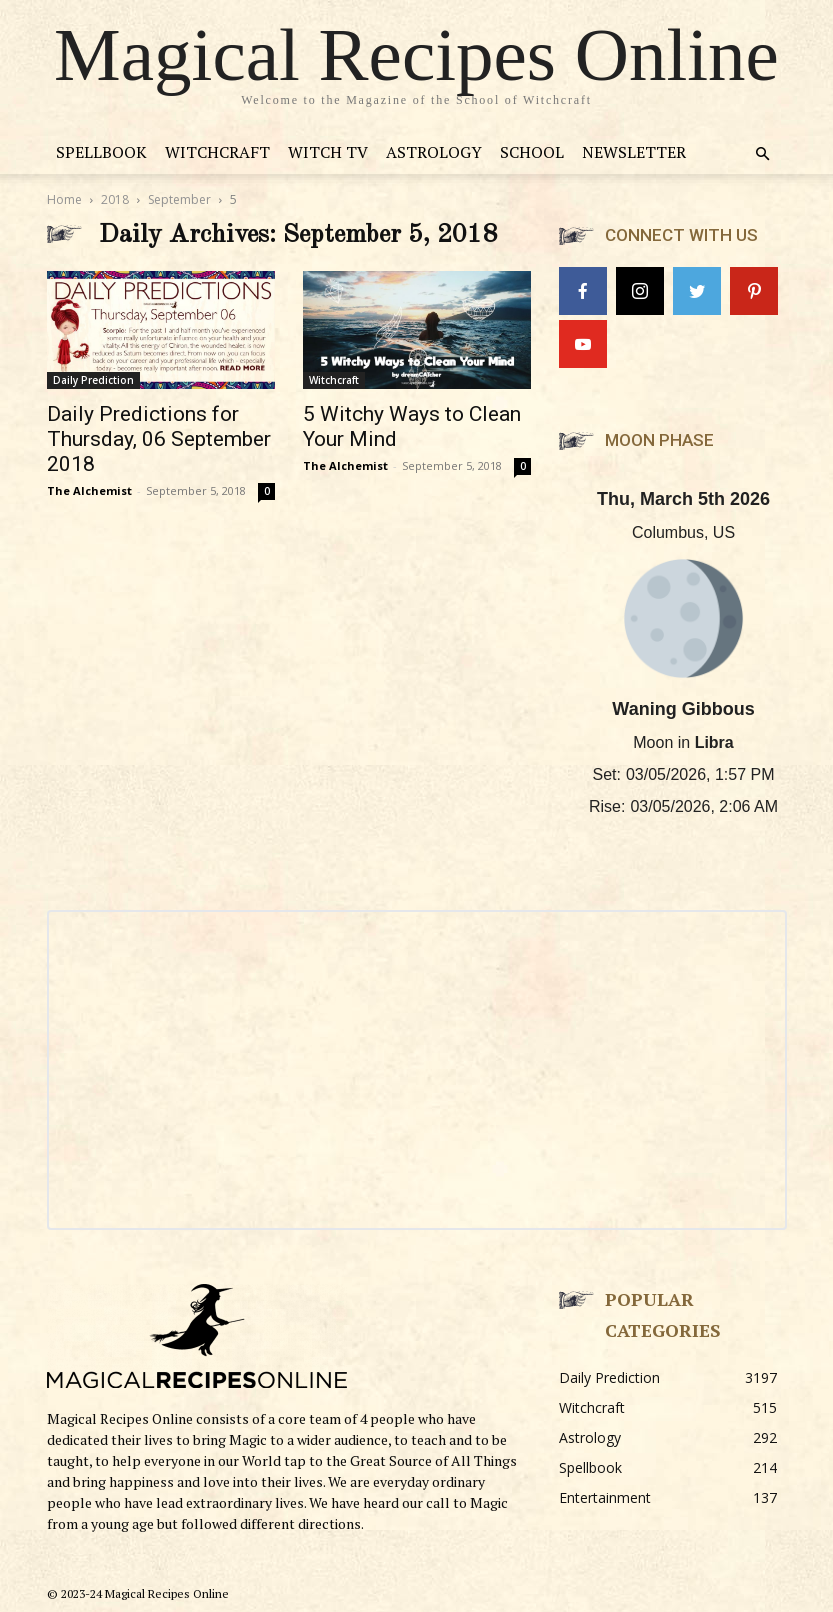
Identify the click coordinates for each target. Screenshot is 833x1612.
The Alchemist (89, 490)
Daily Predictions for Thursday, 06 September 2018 (159, 439)
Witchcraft (217, 152)
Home (64, 199)
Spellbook (101, 152)
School (532, 152)
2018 (115, 199)
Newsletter (634, 152)
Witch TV (328, 152)
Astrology (434, 152)
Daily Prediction (93, 380)
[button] (763, 154)
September (179, 199)
